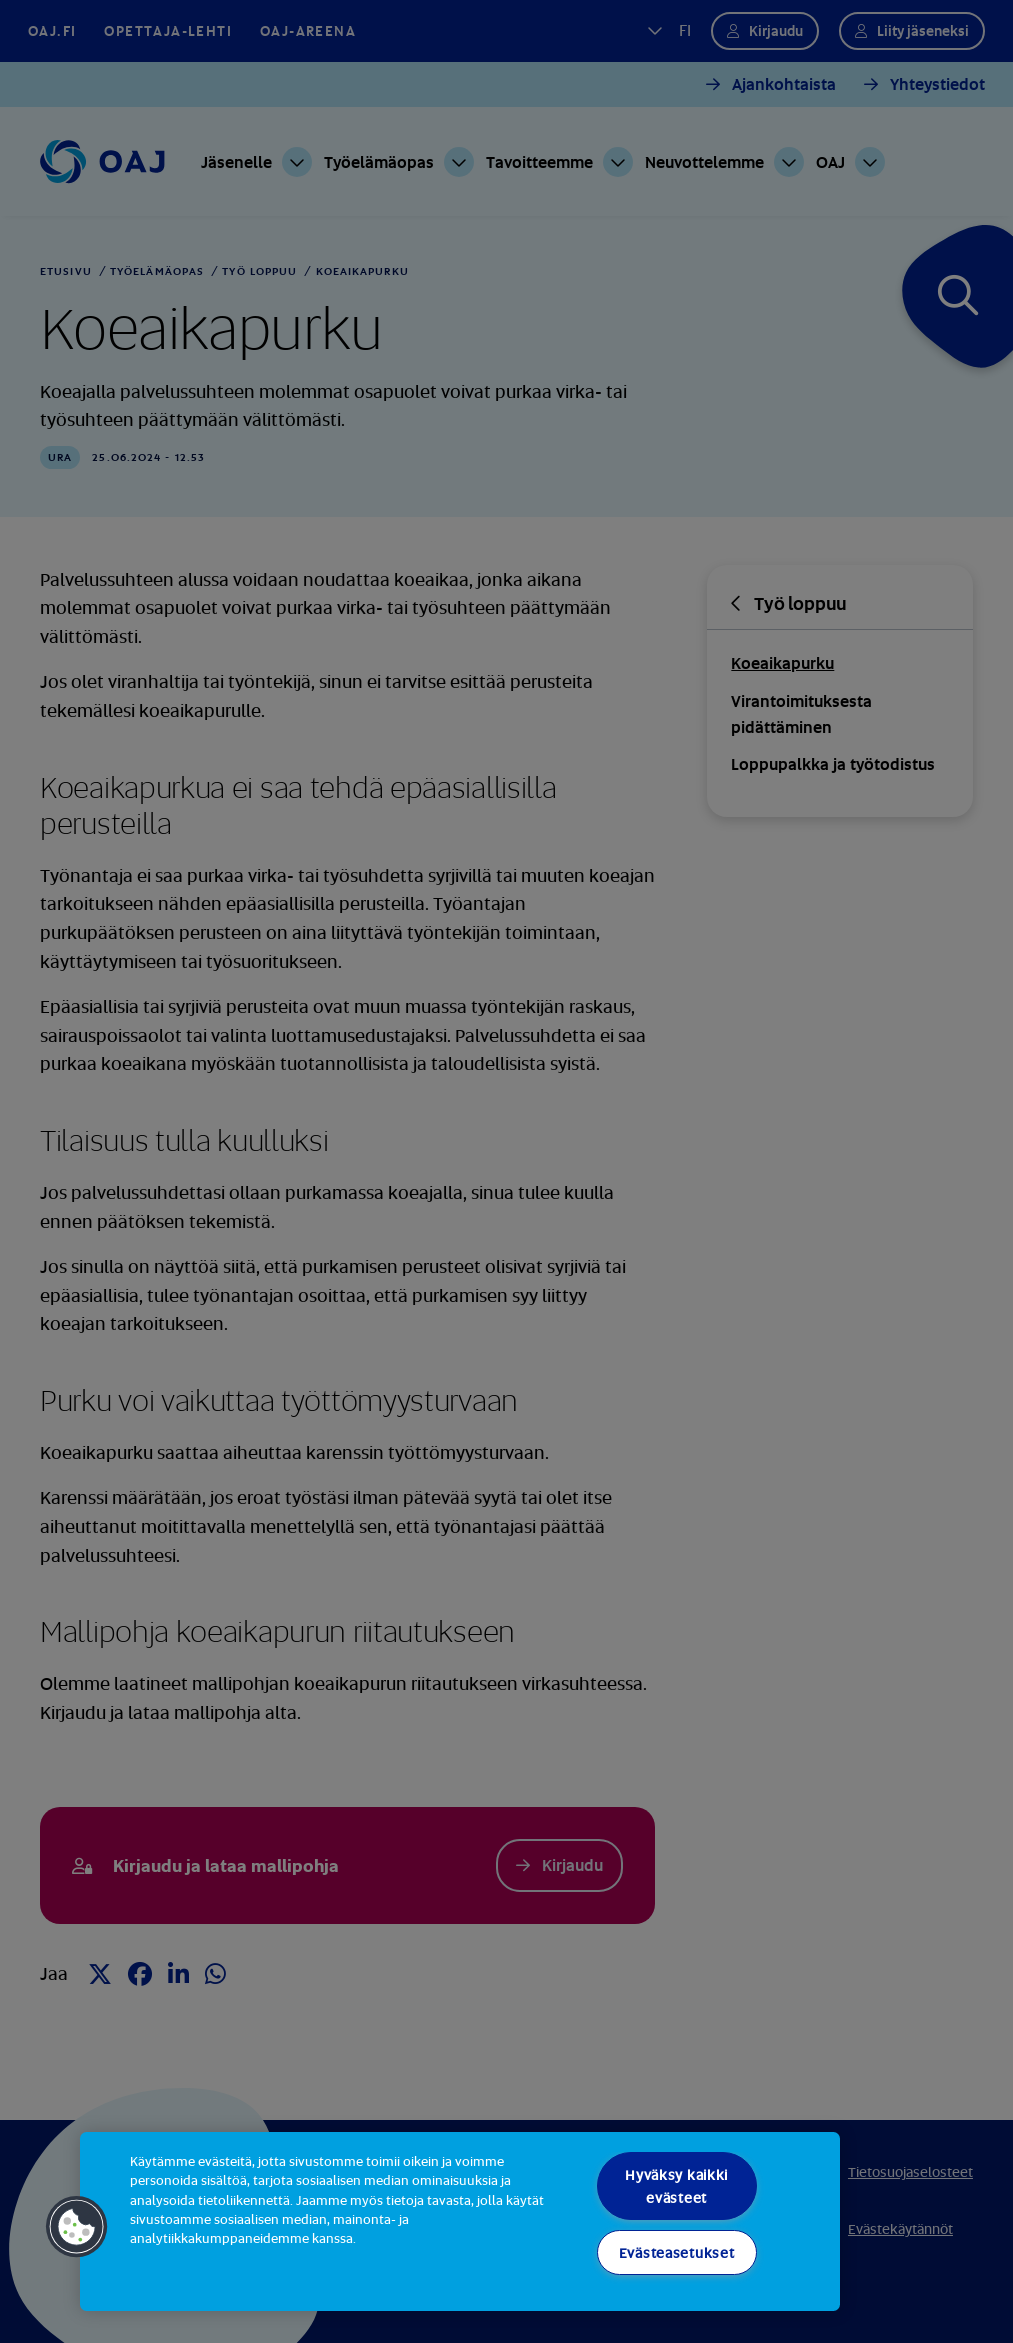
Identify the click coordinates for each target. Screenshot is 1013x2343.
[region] (460, 2221)
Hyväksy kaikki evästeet (676, 2186)
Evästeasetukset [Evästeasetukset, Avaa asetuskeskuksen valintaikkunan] (677, 2252)
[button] (77, 2227)
